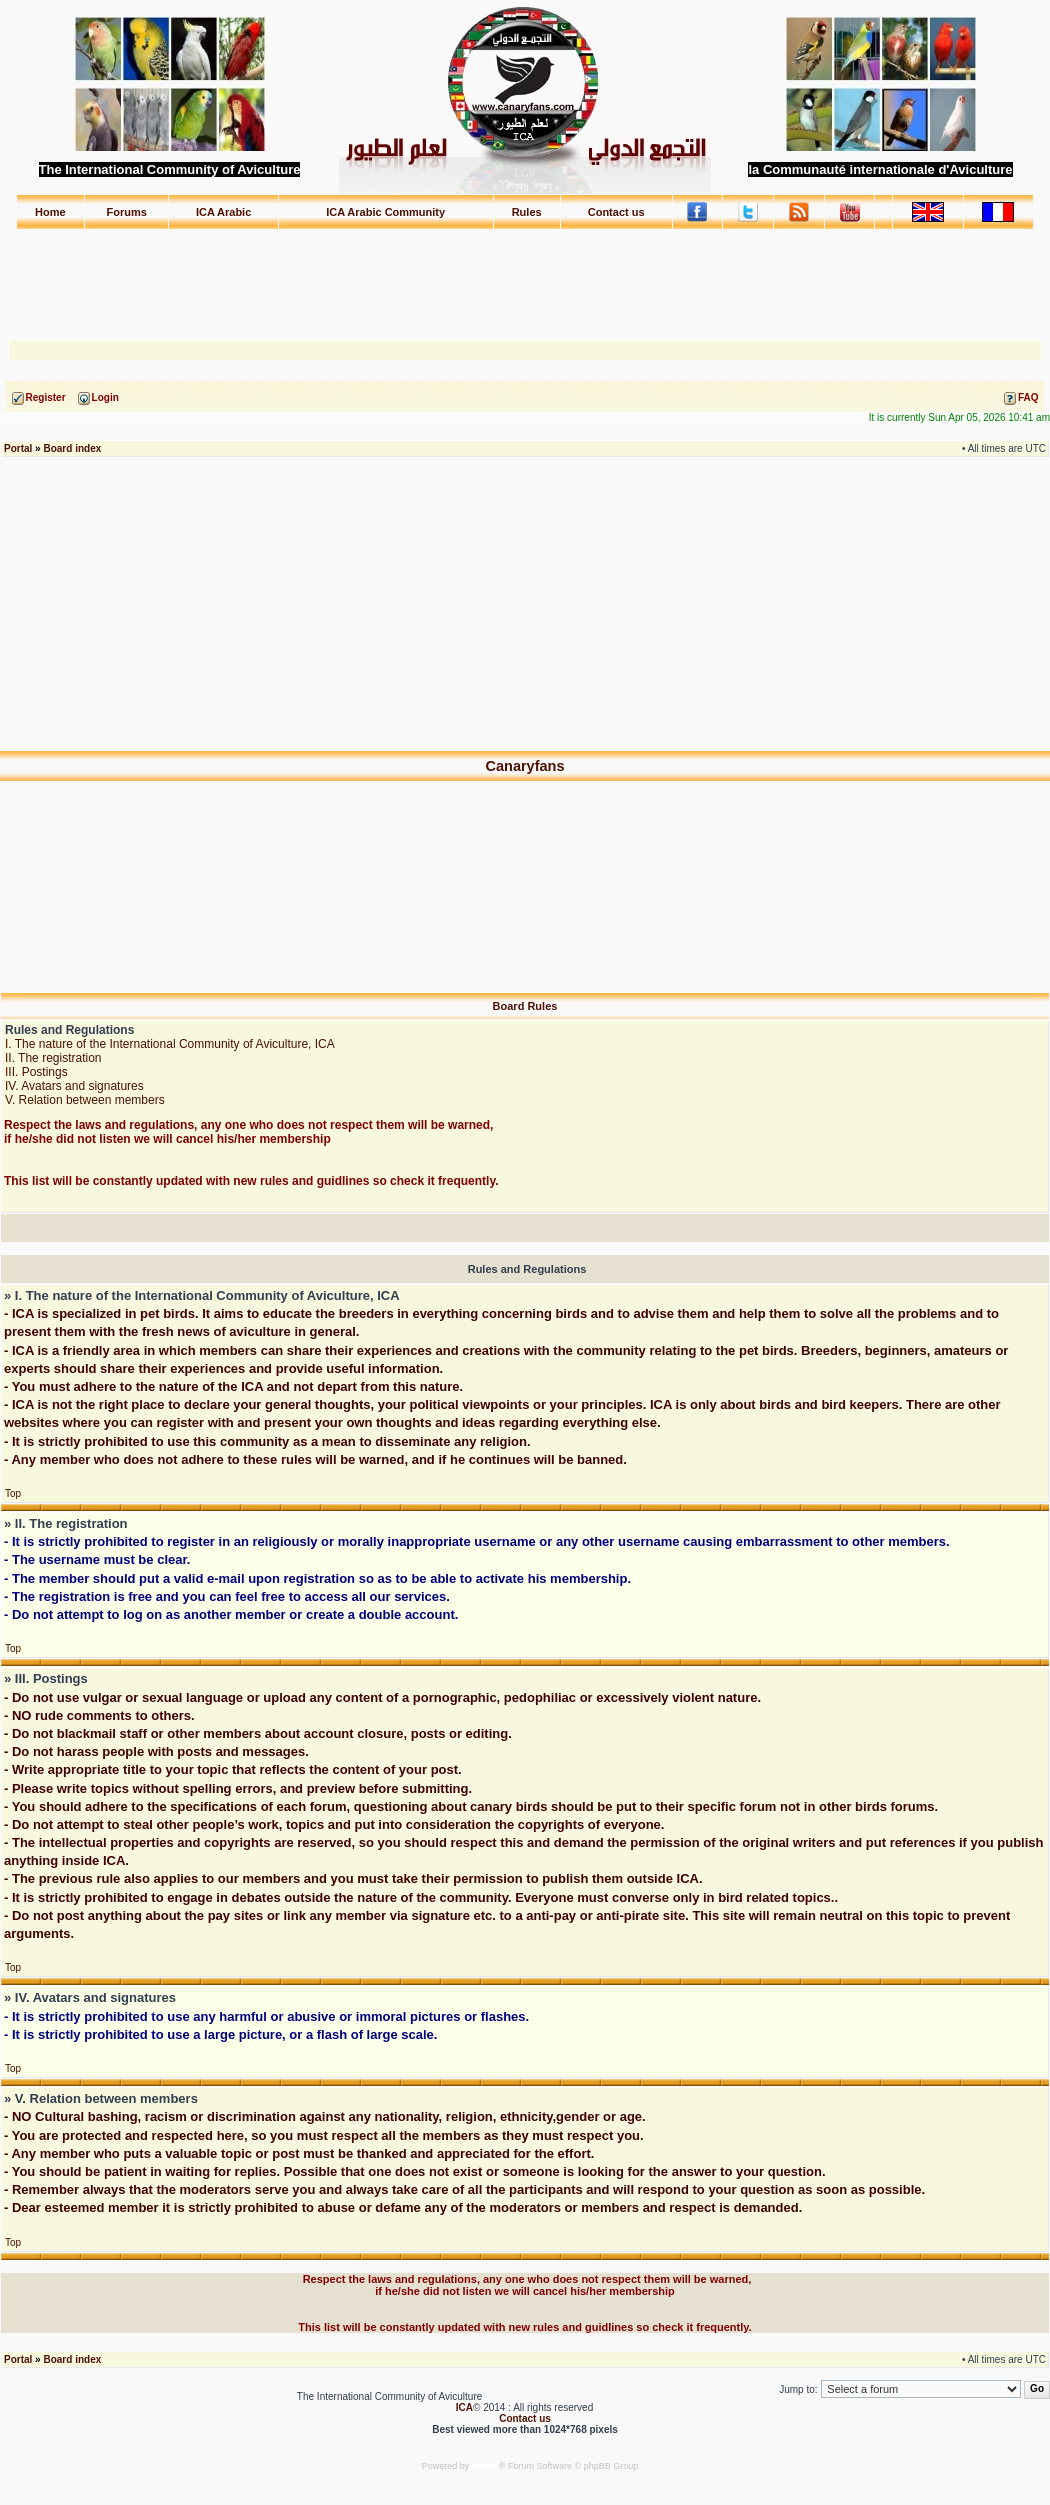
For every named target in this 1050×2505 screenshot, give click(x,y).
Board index (72, 448)
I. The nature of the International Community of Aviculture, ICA (170, 1044)
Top (13, 1493)
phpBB (485, 2466)
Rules (527, 212)
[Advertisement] (525, 275)
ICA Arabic (223, 212)
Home (50, 212)
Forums (127, 212)
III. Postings (36, 1072)
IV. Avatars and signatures (74, 1086)
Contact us (616, 212)
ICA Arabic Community (385, 212)
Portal (18, 448)
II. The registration (53, 1058)
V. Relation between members (85, 1100)
